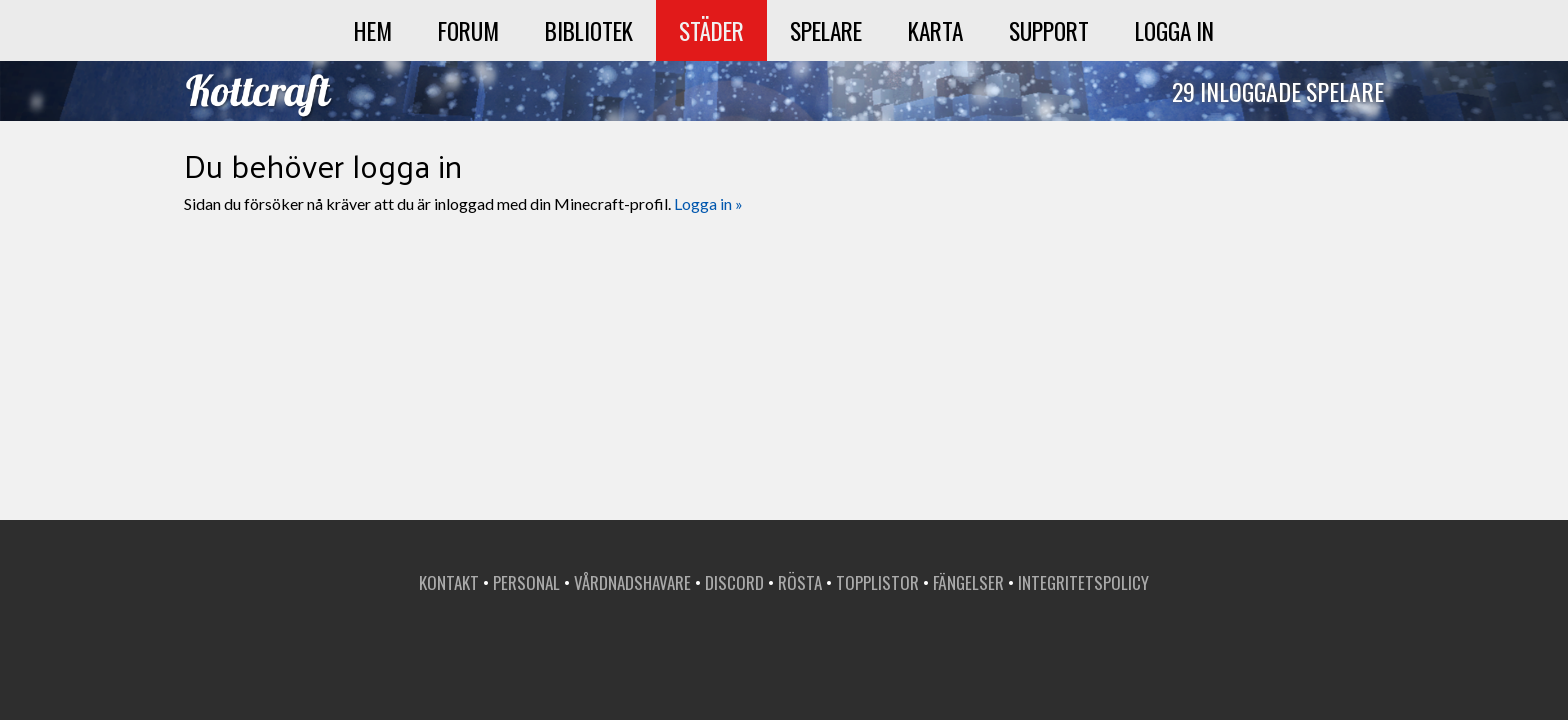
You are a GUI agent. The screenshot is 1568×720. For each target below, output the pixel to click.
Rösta (800, 582)
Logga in (1174, 30)
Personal (526, 582)
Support (1049, 30)
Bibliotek (589, 30)
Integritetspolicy (1083, 582)
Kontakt (449, 582)
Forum (468, 30)
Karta (935, 30)
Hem (373, 30)
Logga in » (708, 203)
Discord (734, 582)
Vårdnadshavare (632, 582)
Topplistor (877, 582)
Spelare (826, 30)
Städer (711, 30)
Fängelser (968, 582)
